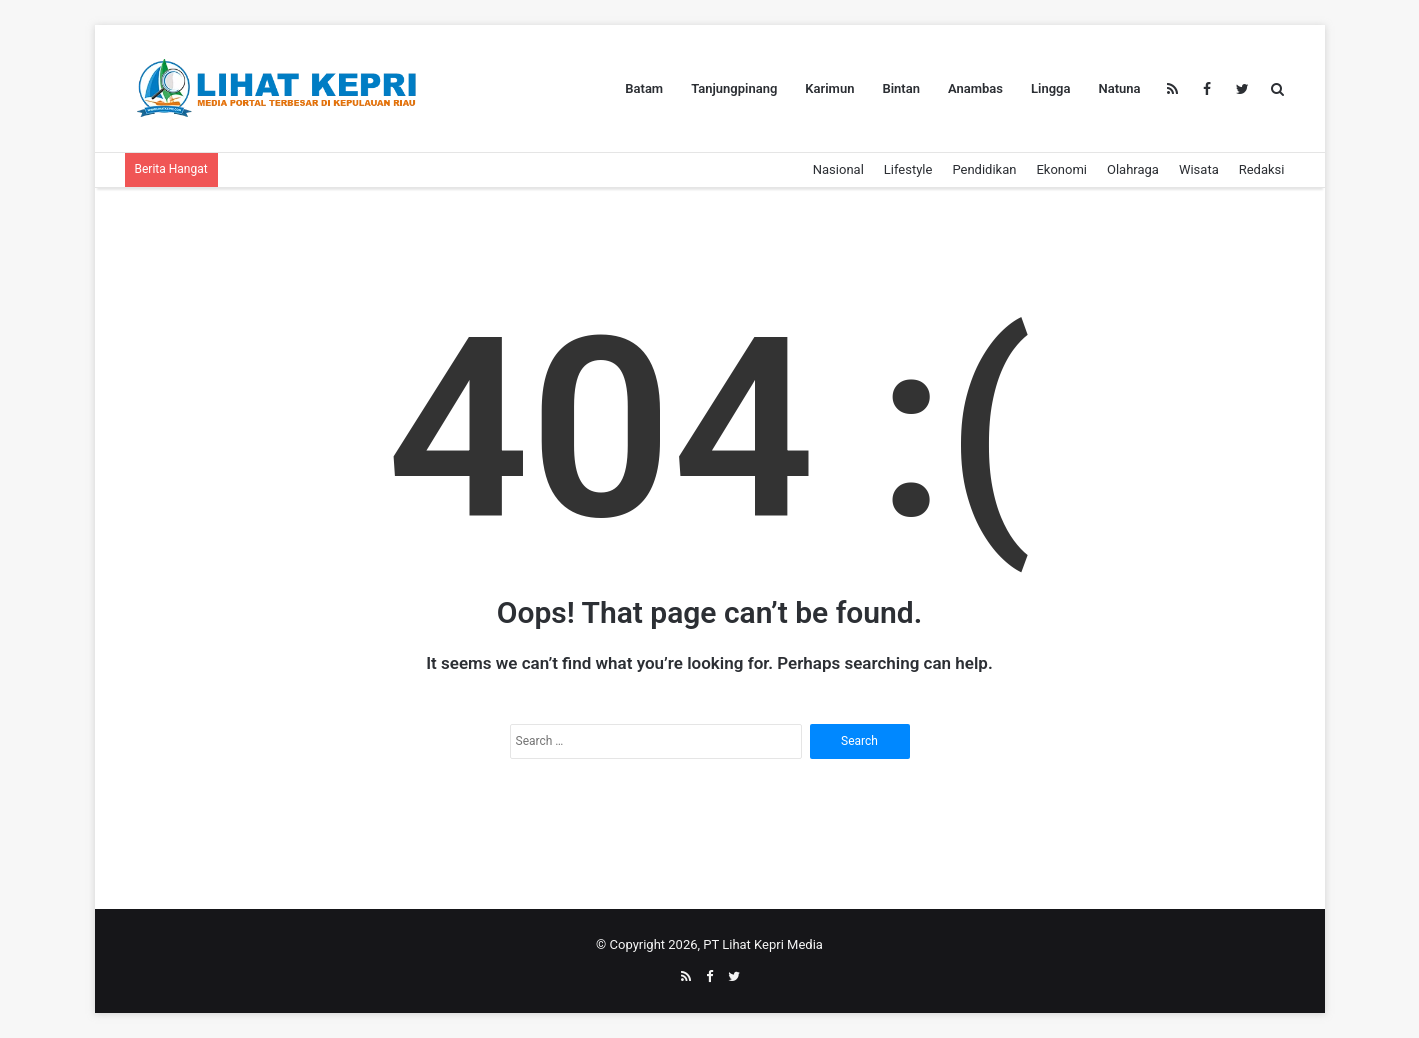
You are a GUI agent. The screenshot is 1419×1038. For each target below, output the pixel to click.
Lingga (1050, 88)
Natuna (1119, 88)
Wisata (1199, 169)
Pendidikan (984, 169)
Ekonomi (1061, 169)
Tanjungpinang (734, 88)
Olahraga (1133, 169)
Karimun (829, 88)
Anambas (975, 88)
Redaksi (1262, 169)
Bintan (901, 88)
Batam (644, 88)
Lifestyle (908, 169)
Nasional (838, 169)
